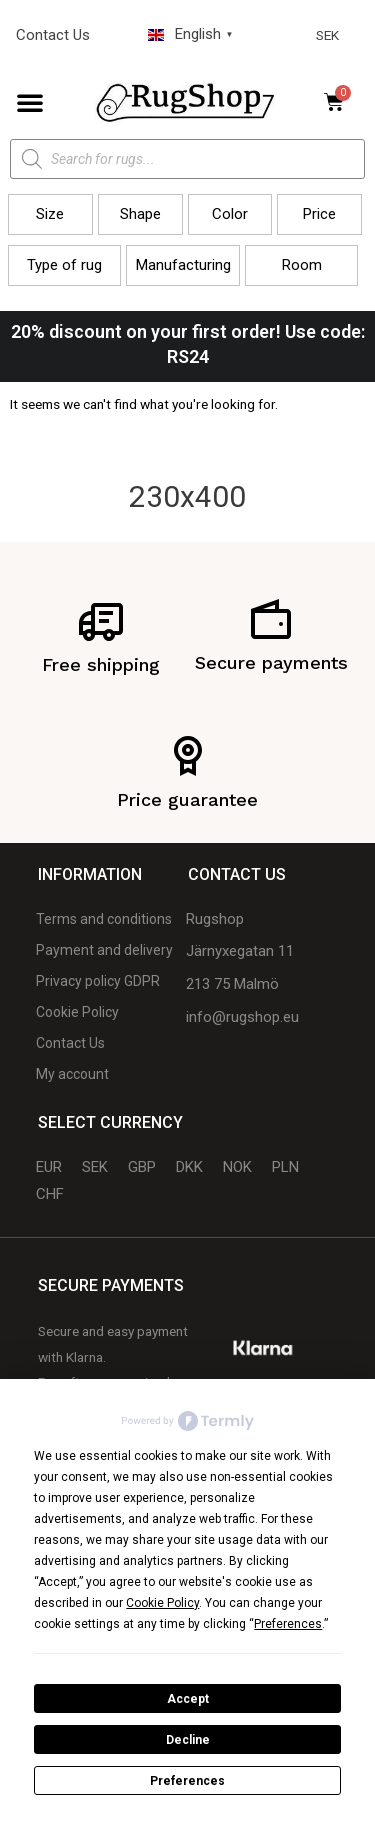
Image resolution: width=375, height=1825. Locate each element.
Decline (188, 1740)
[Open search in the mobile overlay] (187, 159)
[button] (30, 102)
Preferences (187, 1781)
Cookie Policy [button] (162, 1603)
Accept (188, 1699)
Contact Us (53, 35)
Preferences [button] (288, 1624)
